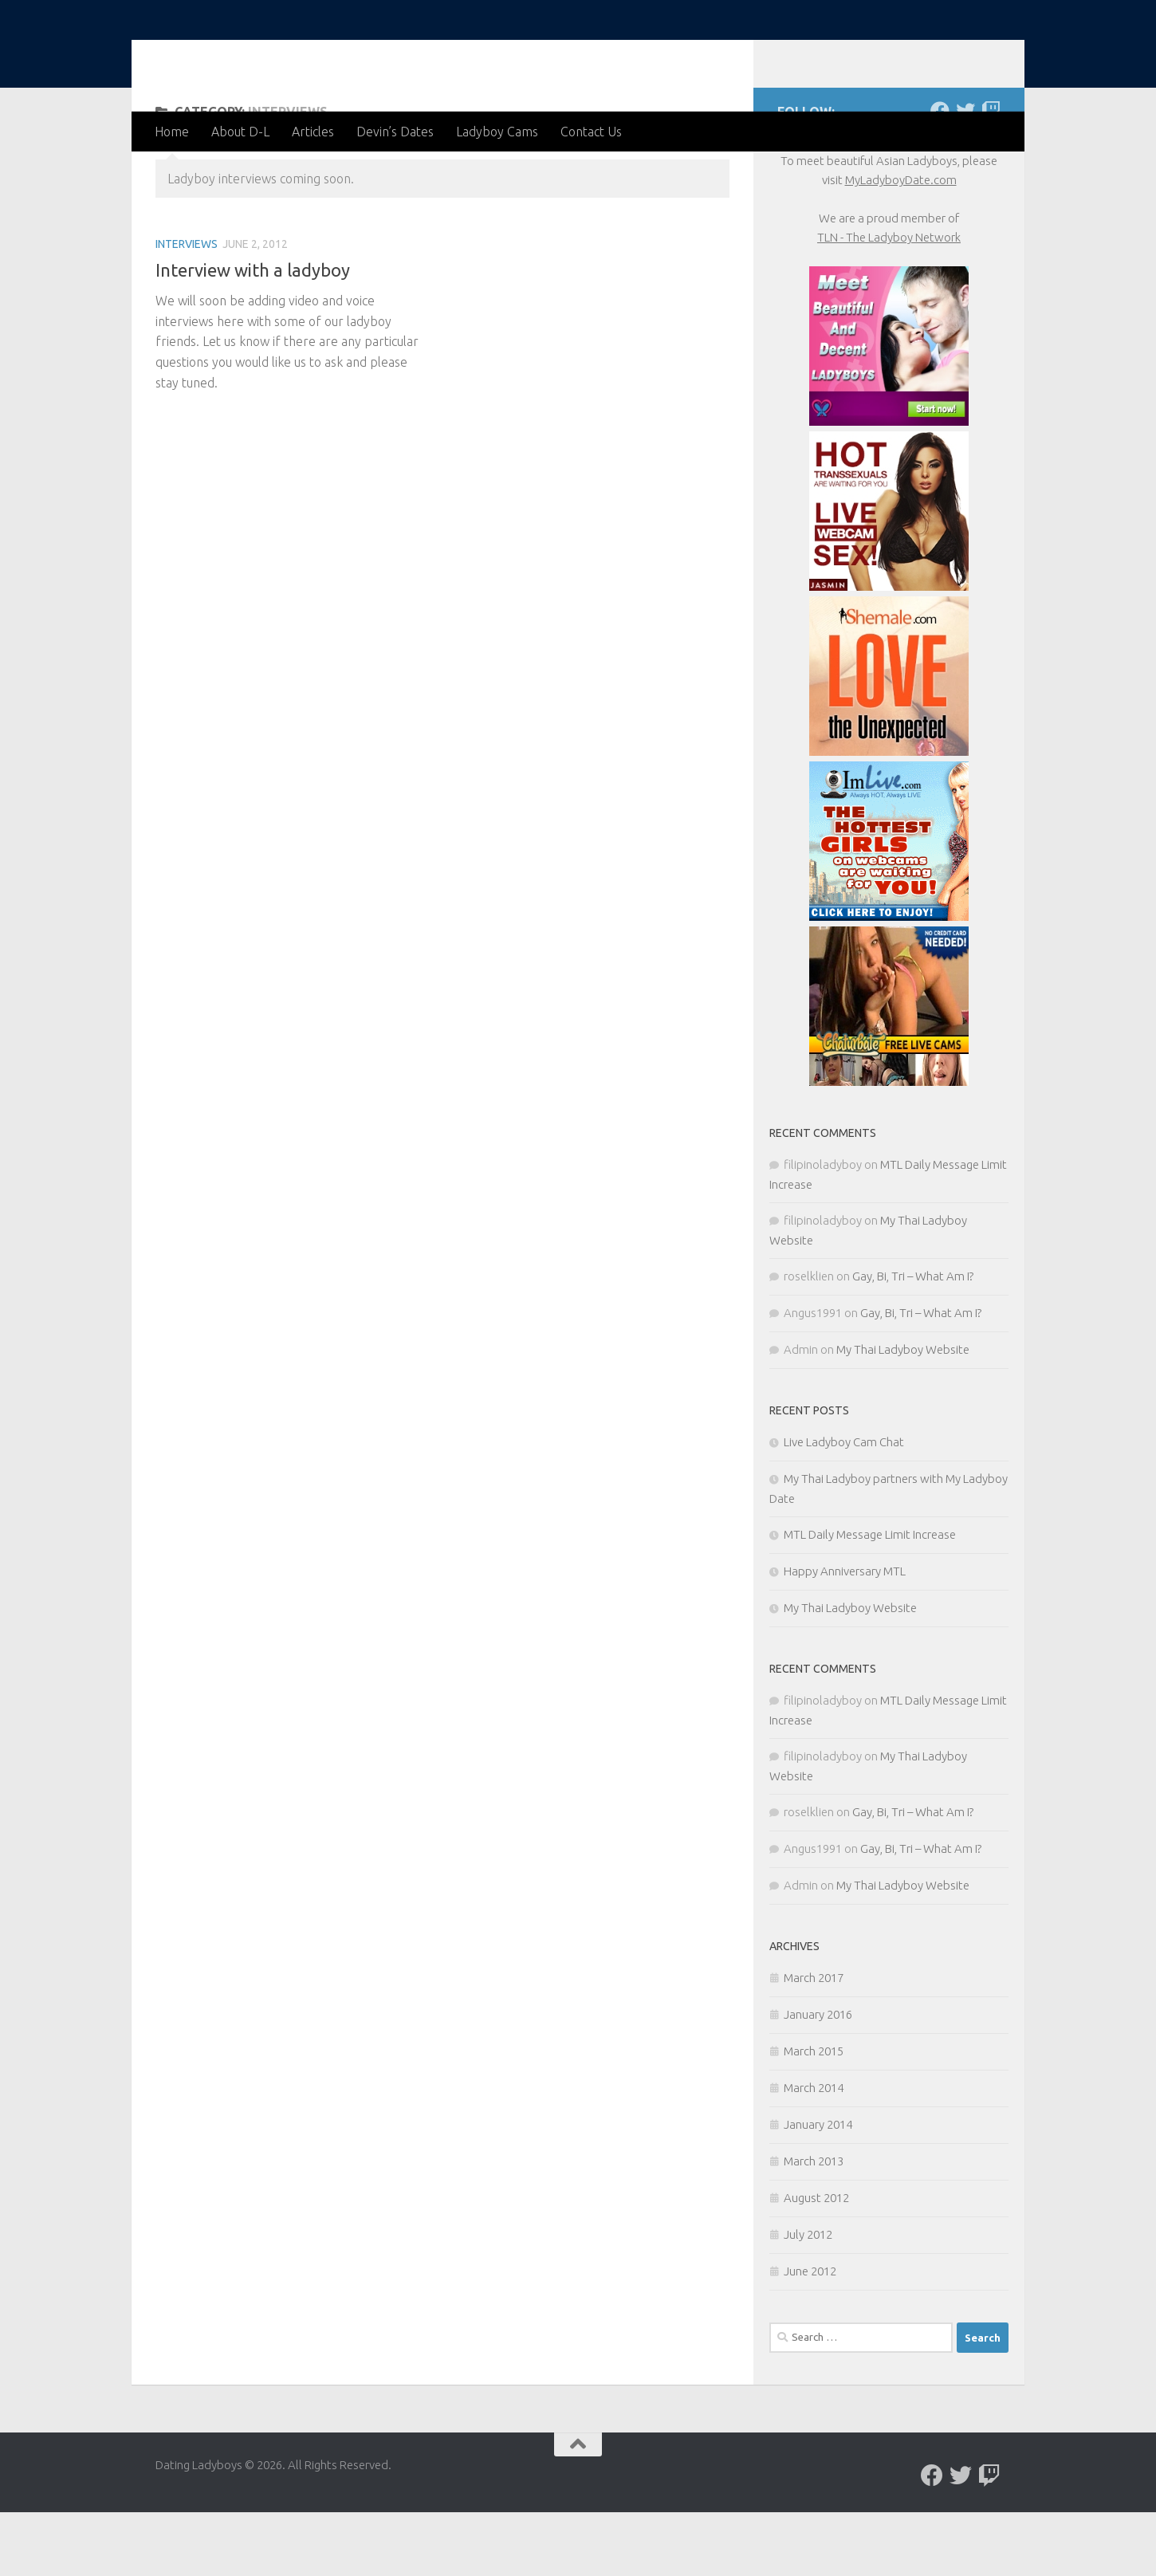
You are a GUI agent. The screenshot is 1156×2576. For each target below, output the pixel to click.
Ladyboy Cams (497, 131)
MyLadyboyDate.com (901, 243)
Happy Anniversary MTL (845, 1635)
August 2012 (816, 2261)
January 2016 (818, 2078)
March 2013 (813, 2225)
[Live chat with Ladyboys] (991, 174)
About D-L (240, 131)
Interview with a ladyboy (252, 334)
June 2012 (810, 2335)
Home (172, 131)
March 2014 (813, 2151)
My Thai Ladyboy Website (902, 1413)
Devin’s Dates (395, 131)
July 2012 (808, 2298)
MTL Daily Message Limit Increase (870, 1598)
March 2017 (813, 2041)
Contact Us (591, 131)
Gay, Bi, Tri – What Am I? (912, 1340)
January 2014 (818, 2188)
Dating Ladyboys (284, 55)
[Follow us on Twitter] (965, 174)
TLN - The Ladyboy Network (889, 301)
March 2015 (813, 2115)
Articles (313, 131)
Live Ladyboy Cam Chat (844, 1505)
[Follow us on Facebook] (940, 174)
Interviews (186, 307)
